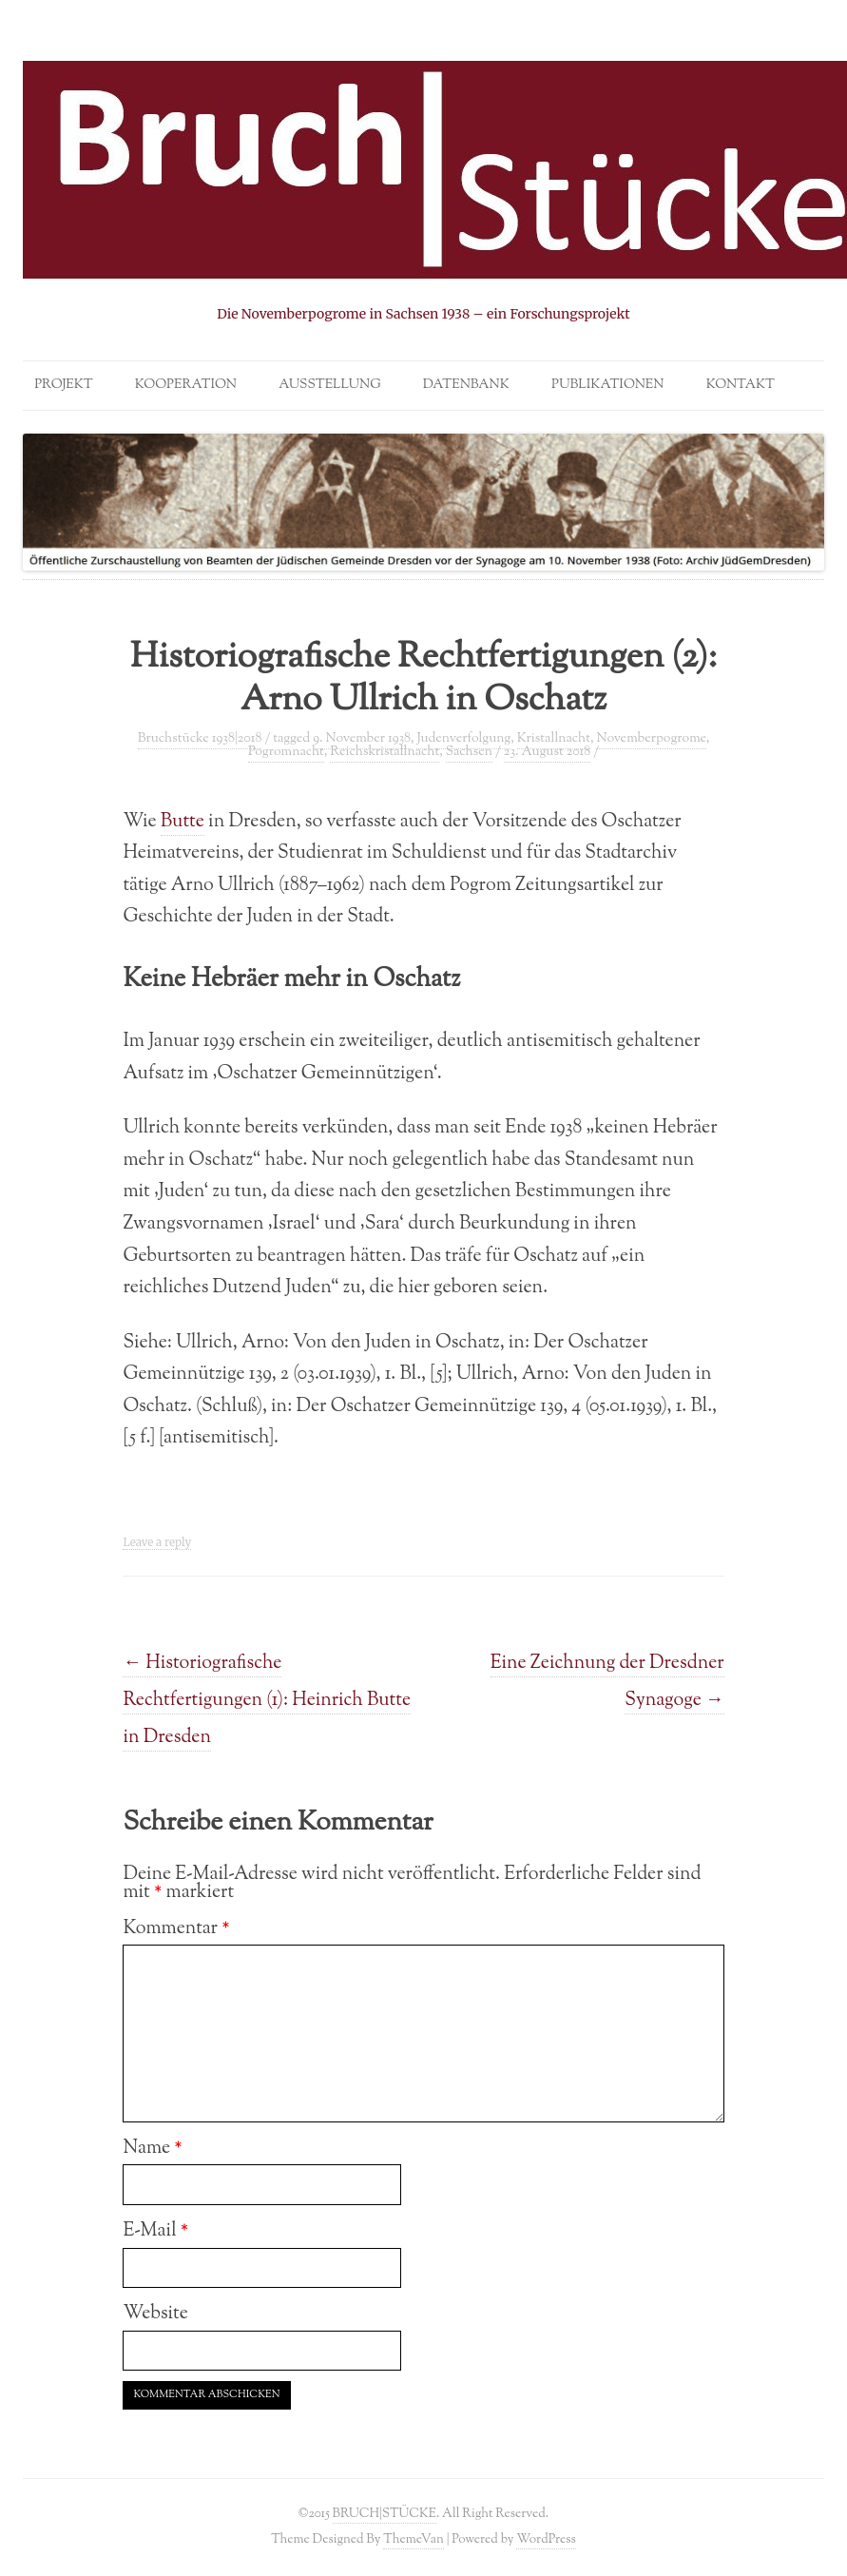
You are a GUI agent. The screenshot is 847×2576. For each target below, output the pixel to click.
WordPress (546, 2539)
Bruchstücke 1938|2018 (200, 738)
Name (152, 2148)
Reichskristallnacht (384, 752)
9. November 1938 (362, 738)
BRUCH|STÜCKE (384, 2514)
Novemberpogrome (650, 738)
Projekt (63, 385)
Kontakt (740, 385)
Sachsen (469, 752)
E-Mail (155, 2231)
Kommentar (176, 1928)
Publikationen (607, 385)
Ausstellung (329, 385)
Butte (182, 821)
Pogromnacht (286, 752)
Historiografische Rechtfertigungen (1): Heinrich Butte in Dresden (267, 1700)
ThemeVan (413, 2539)
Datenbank (466, 385)
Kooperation (186, 385)
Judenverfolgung (463, 738)
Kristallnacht (553, 738)
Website (155, 2313)
